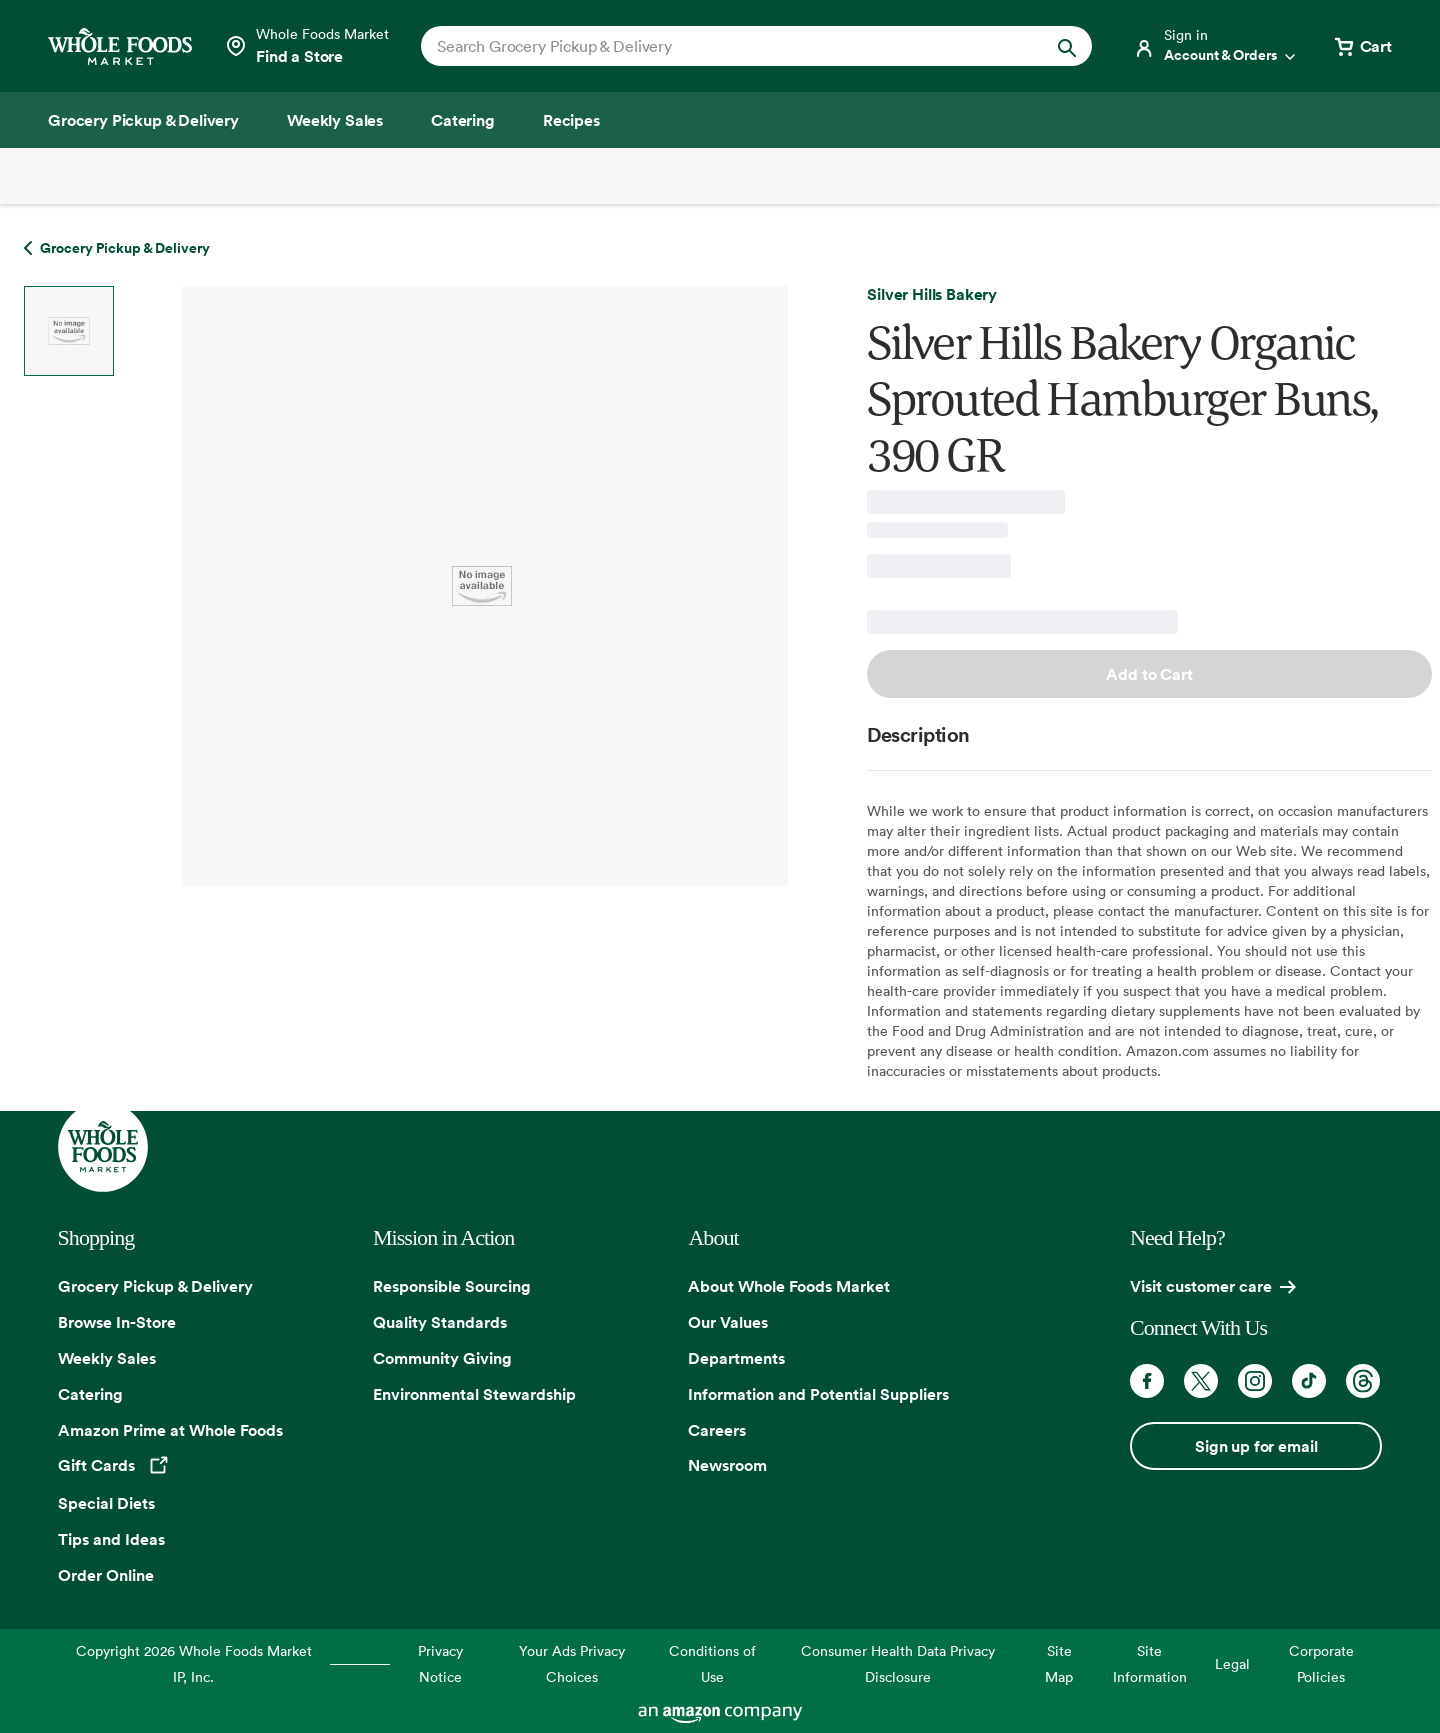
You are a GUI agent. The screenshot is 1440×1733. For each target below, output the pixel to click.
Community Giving (442, 1358)
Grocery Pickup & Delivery (155, 1286)
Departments (736, 1358)
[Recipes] (571, 120)
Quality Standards (440, 1322)
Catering (90, 1394)
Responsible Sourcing (452, 1286)
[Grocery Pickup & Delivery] (143, 120)
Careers (717, 1430)
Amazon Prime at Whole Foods (170, 1430)
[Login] (1216, 46)
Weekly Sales (107, 1358)
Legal (1232, 1663)
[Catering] (463, 120)
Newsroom (727, 1465)
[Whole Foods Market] (120, 46)
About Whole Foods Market (789, 1286)
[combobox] (724, 46)
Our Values (728, 1322)
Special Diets (106, 1503)
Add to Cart (1149, 674)
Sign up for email (1256, 1446)
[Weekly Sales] (335, 120)
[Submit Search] (1067, 46)
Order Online (106, 1575)
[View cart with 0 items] (1362, 46)
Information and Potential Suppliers (818, 1394)
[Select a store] (306, 46)
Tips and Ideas (111, 1539)
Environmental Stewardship (474, 1394)
